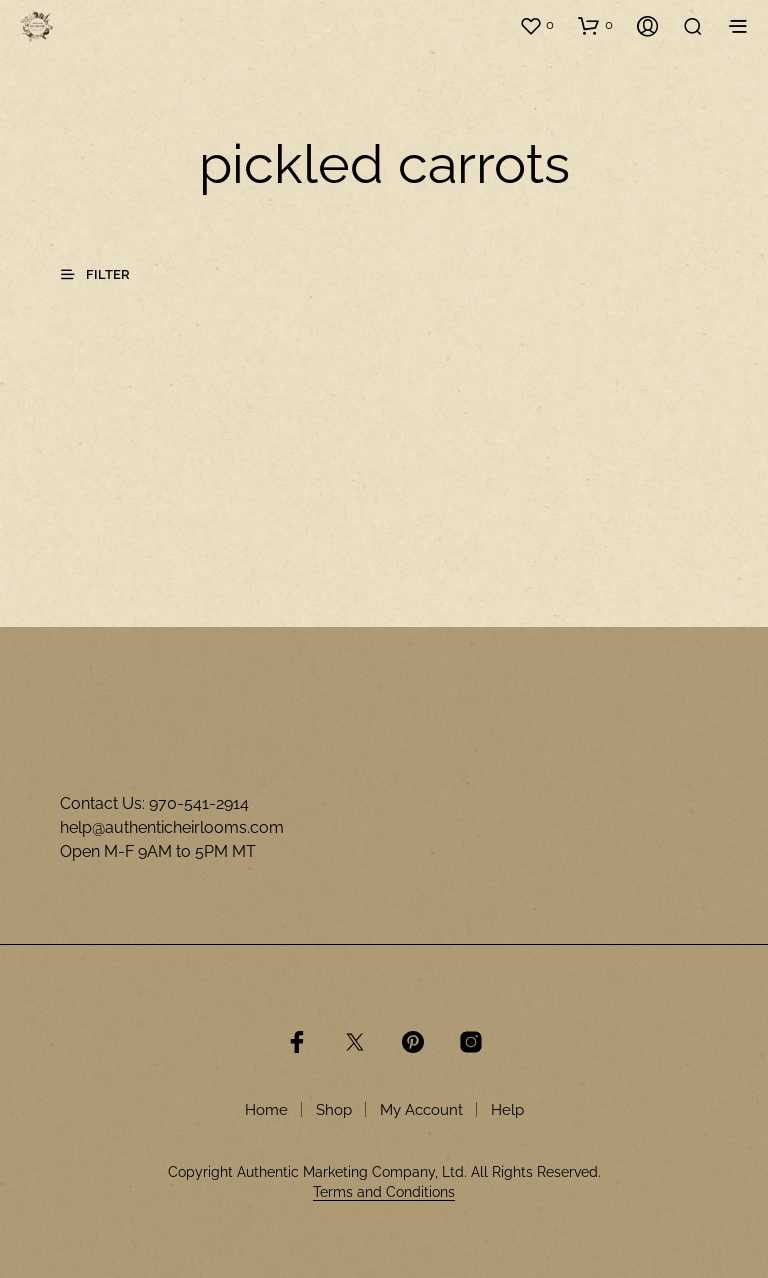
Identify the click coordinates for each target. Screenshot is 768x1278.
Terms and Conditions (384, 1192)
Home (266, 1110)
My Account (421, 1110)
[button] (536, 25)
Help (507, 1110)
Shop (334, 1110)
